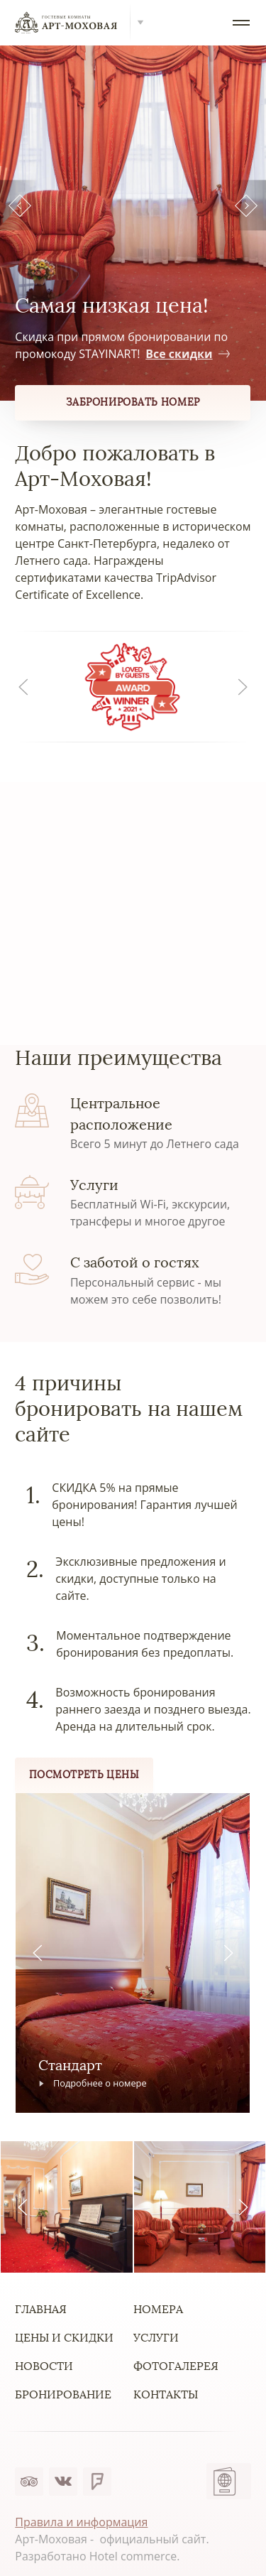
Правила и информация (81, 2522)
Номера (158, 2309)
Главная (41, 2309)
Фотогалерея (175, 2366)
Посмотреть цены (84, 1775)
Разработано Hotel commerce (96, 2556)
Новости (44, 2366)
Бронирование (63, 2394)
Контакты (165, 2394)
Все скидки (187, 353)
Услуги (156, 2337)
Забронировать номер (133, 402)
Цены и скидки (64, 2337)
